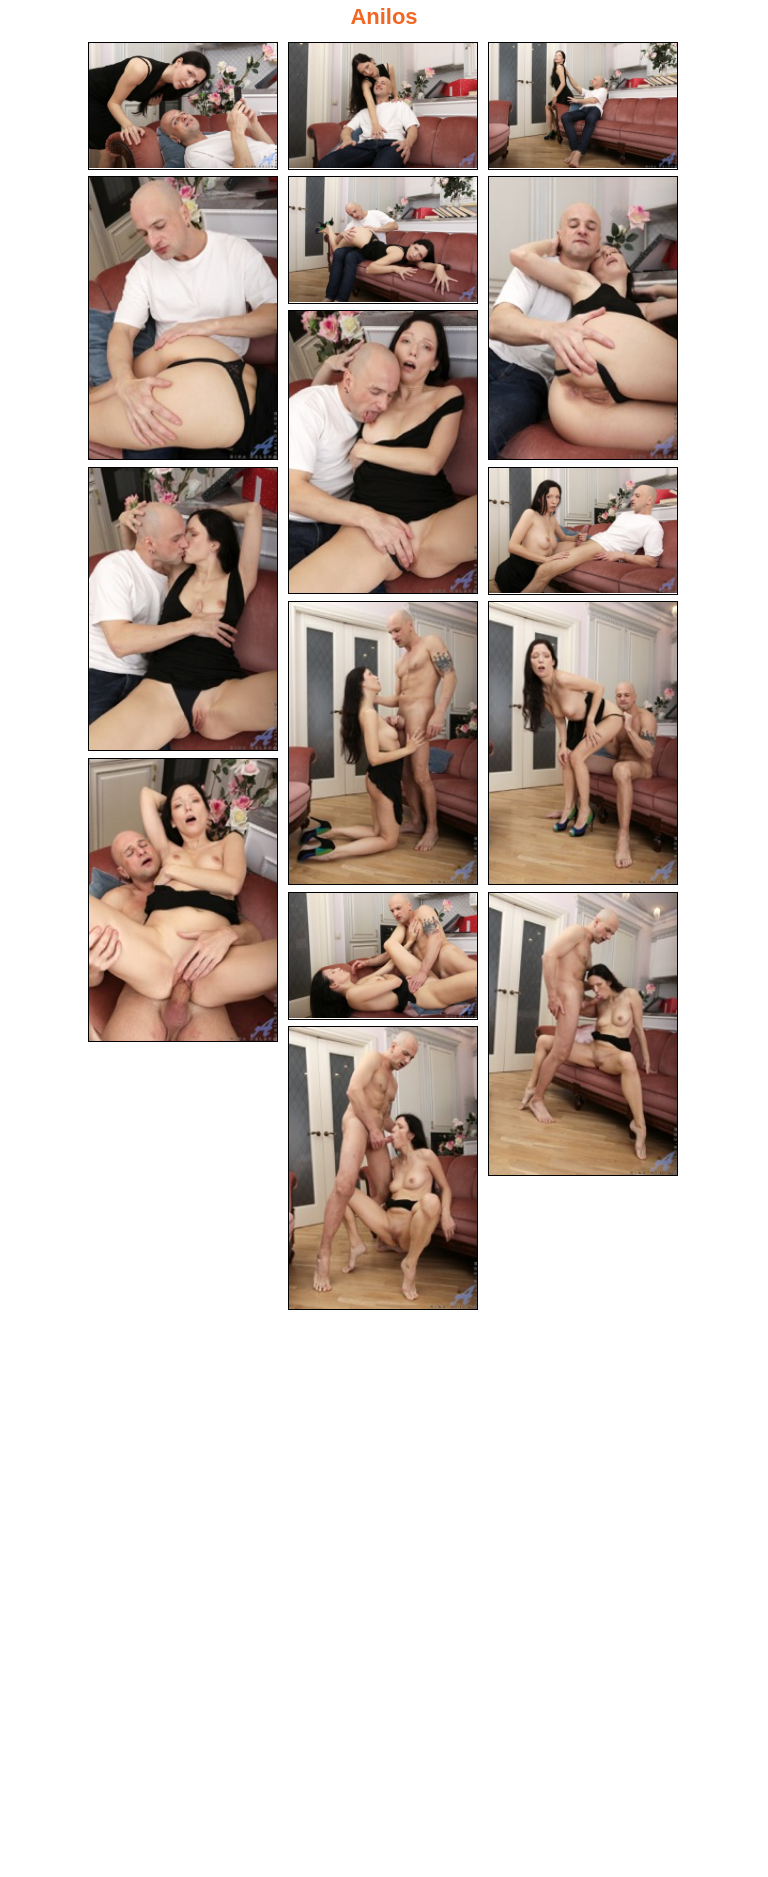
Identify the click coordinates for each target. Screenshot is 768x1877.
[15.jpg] (383, 1168)
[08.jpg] (183, 609)
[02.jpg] (383, 106)
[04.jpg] (183, 318)
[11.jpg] (583, 743)
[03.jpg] (583, 106)
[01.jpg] (183, 106)
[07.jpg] (383, 452)
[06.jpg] (583, 318)
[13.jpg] (383, 956)
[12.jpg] (183, 900)
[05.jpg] (383, 240)
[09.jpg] (583, 531)
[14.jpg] (583, 1034)
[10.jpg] (383, 743)
